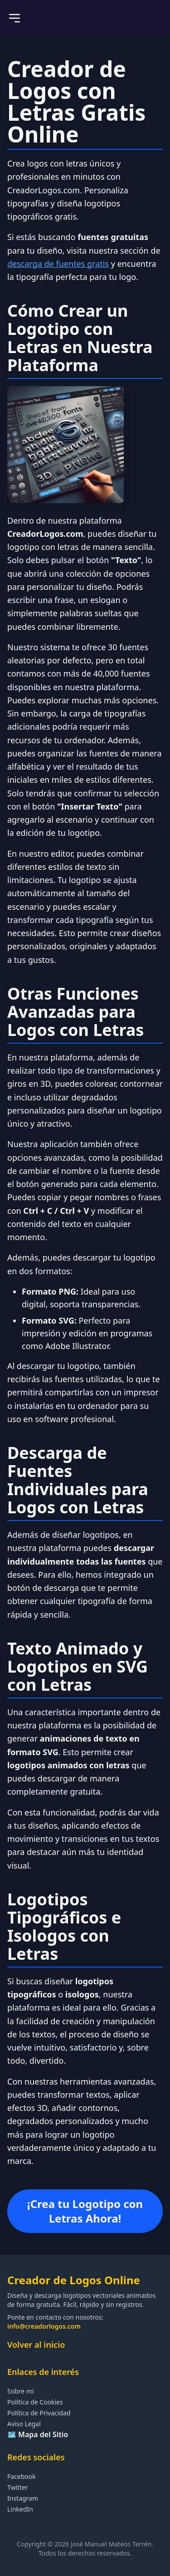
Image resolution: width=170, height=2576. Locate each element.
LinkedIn (20, 2509)
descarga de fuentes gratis (58, 263)
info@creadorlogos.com (44, 2326)
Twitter (17, 2487)
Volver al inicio (36, 2344)
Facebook (21, 2476)
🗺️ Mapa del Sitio (37, 2434)
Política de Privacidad (38, 2413)
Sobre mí (20, 2391)
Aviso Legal (24, 2423)
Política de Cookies (35, 2402)
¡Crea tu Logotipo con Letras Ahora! (85, 2211)
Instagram (22, 2498)
